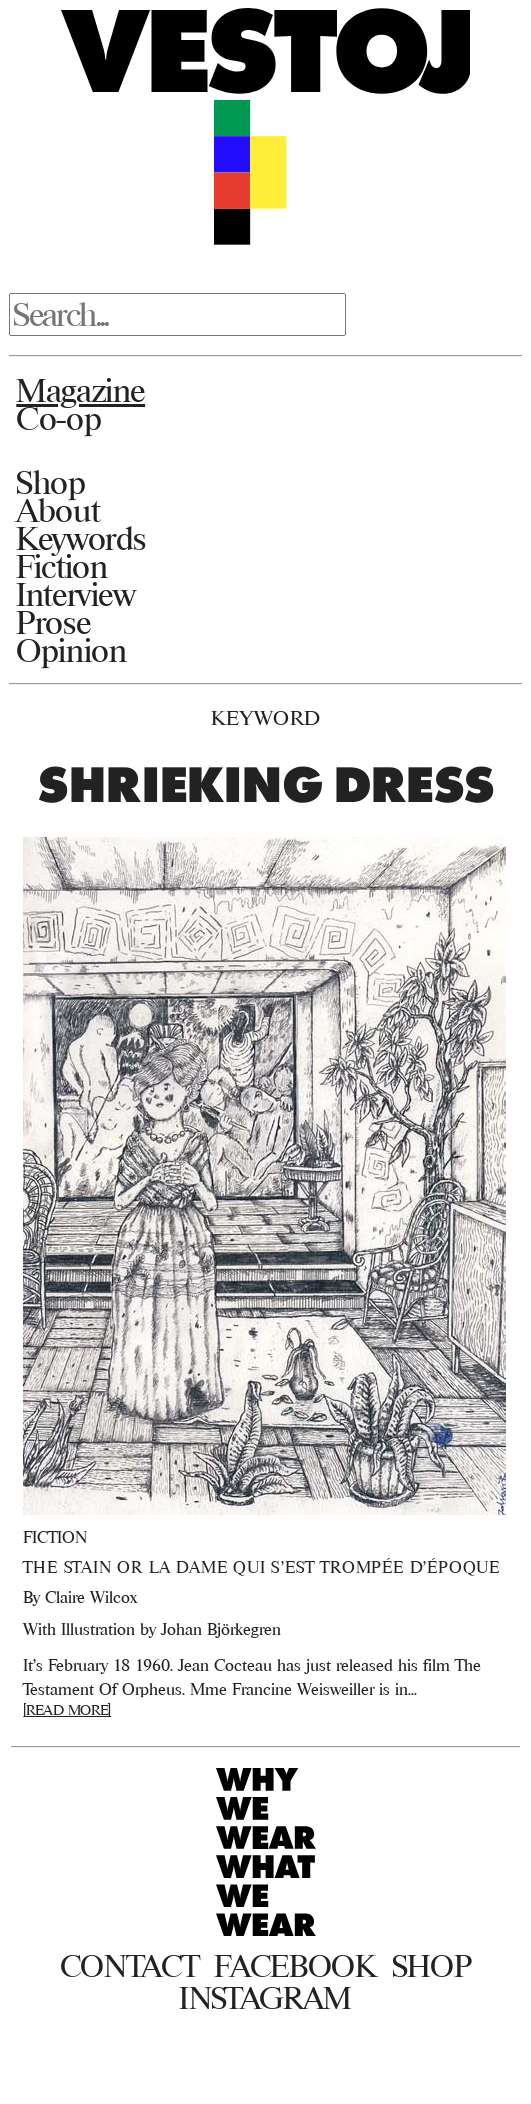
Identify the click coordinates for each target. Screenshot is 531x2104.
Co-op (58, 418)
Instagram (265, 1998)
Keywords (81, 538)
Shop (50, 482)
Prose (53, 622)
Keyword (266, 717)
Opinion (71, 650)
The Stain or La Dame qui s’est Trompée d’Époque (261, 1567)
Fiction (61, 566)
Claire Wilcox (91, 1597)
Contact (129, 1966)
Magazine (80, 390)
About (57, 510)
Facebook (294, 1966)
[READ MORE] (67, 1709)
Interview (75, 594)
